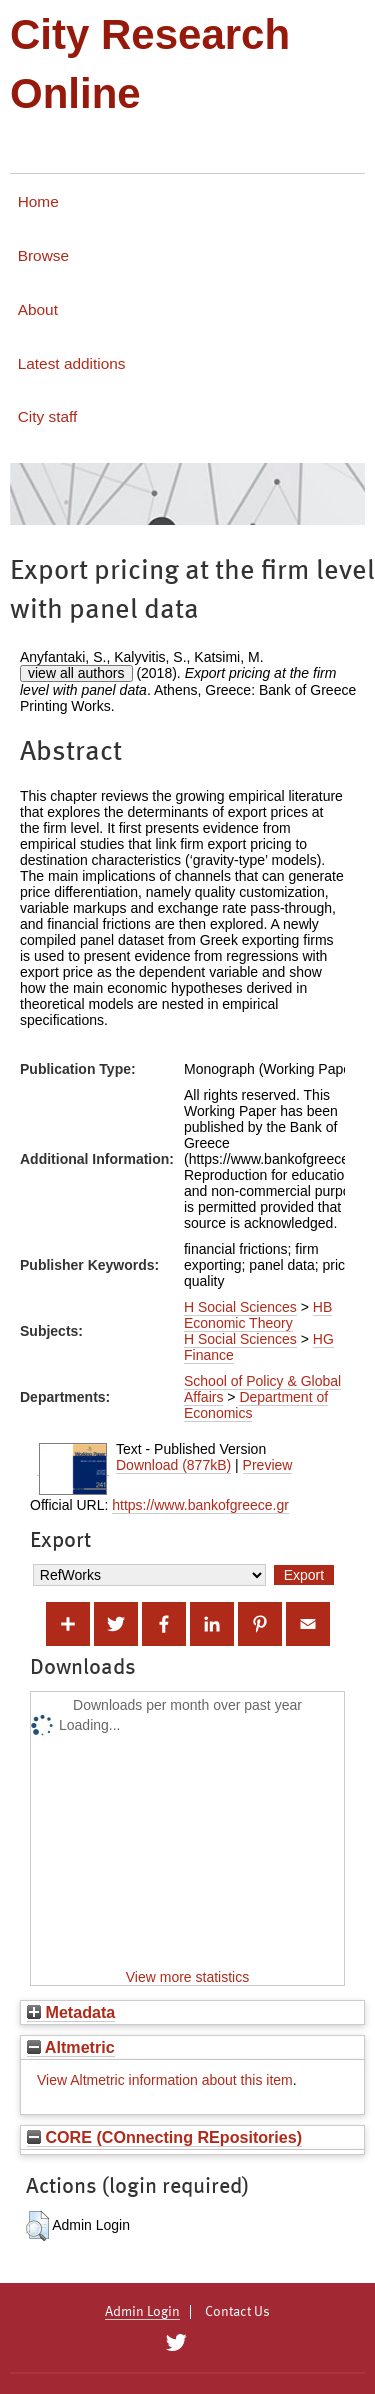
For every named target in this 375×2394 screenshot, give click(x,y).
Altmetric (71, 2047)
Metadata (71, 2012)
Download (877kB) (173, 1465)
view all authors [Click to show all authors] (76, 673)
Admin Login (142, 2312)
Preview (268, 1465)
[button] (37, 2226)
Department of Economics (256, 1405)
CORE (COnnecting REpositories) (164, 2137)
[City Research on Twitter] (176, 2343)
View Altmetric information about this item (165, 2080)
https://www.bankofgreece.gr (200, 1505)
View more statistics (187, 1977)
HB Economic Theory (258, 1315)
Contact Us (237, 2312)
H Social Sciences (240, 1307)
